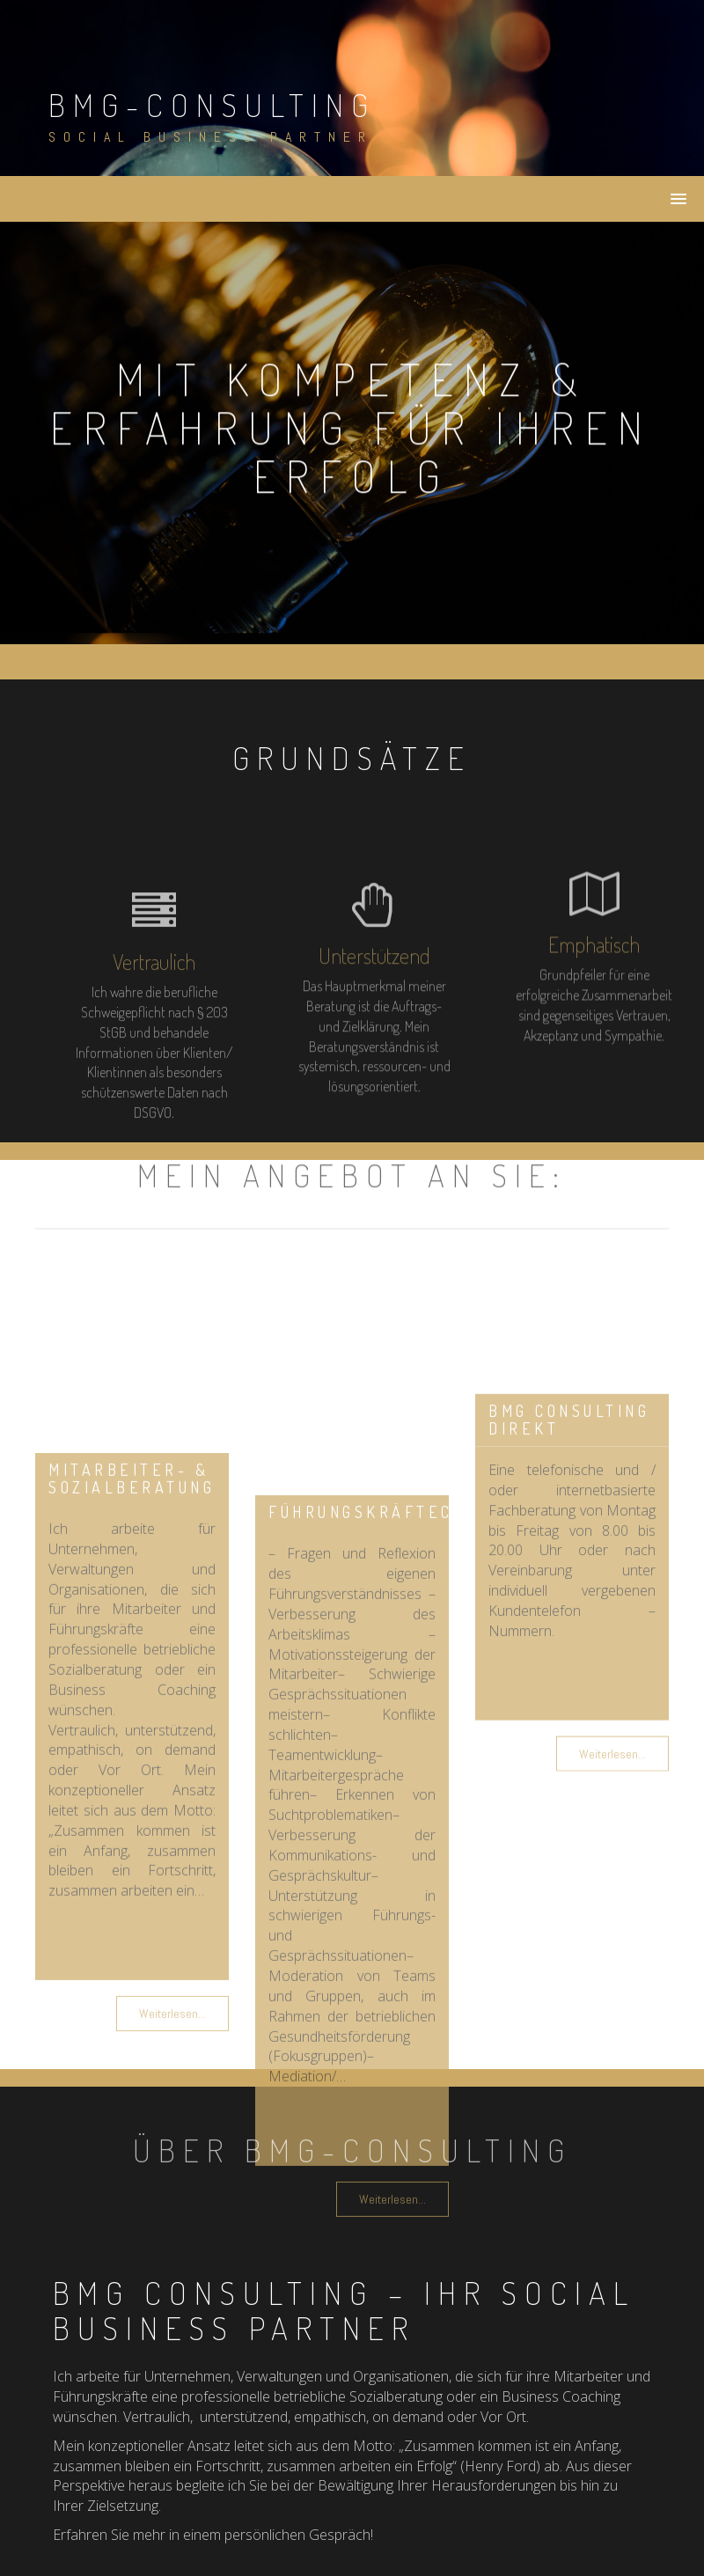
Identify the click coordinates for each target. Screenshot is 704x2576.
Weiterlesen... (612, 1838)
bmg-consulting (212, 104)
